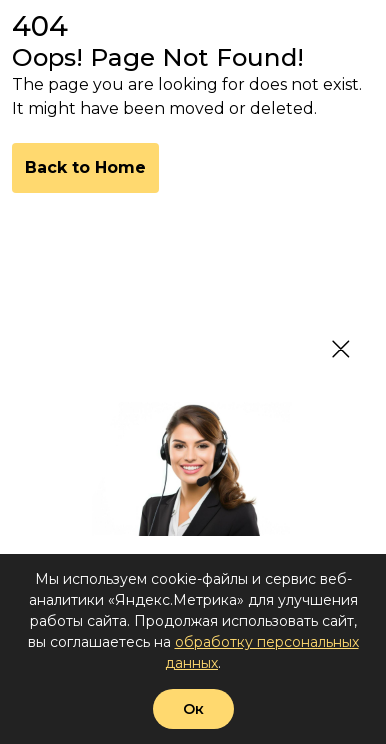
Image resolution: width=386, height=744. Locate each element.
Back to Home (85, 167)
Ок (193, 709)
